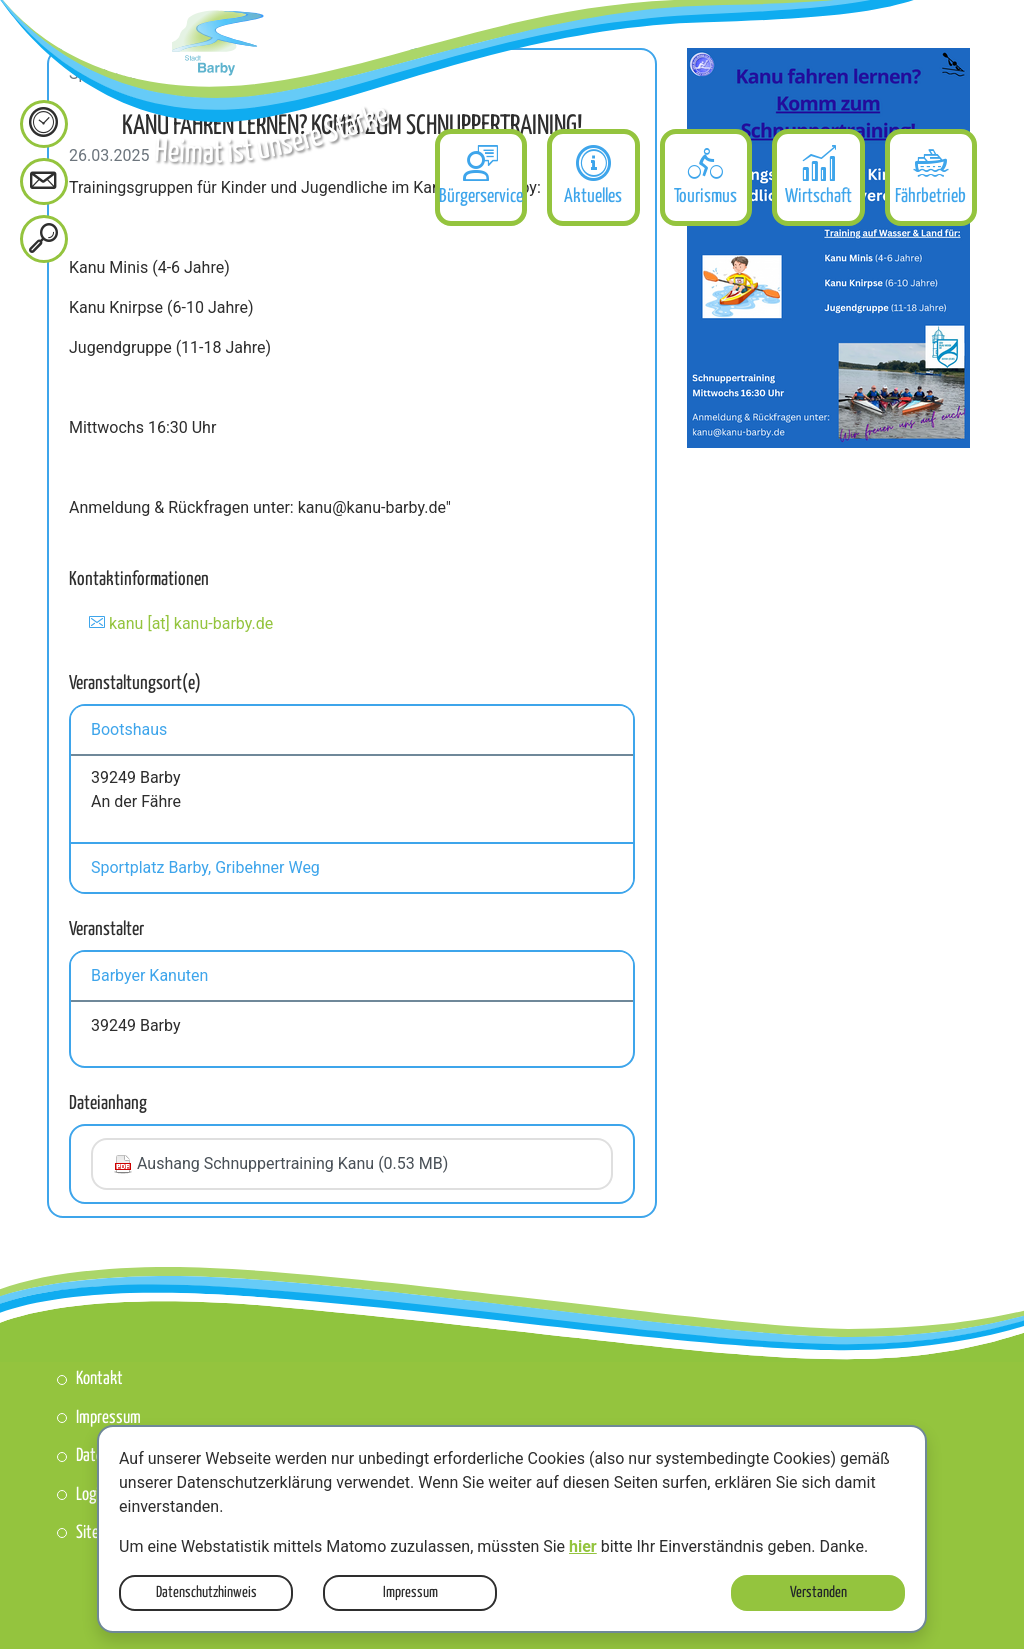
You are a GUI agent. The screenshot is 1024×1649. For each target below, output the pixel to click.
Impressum (410, 1592)
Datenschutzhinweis (206, 1592)
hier (583, 1546)
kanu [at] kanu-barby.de (191, 623)
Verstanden (818, 1592)
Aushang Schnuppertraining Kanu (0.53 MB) (280, 1164)
